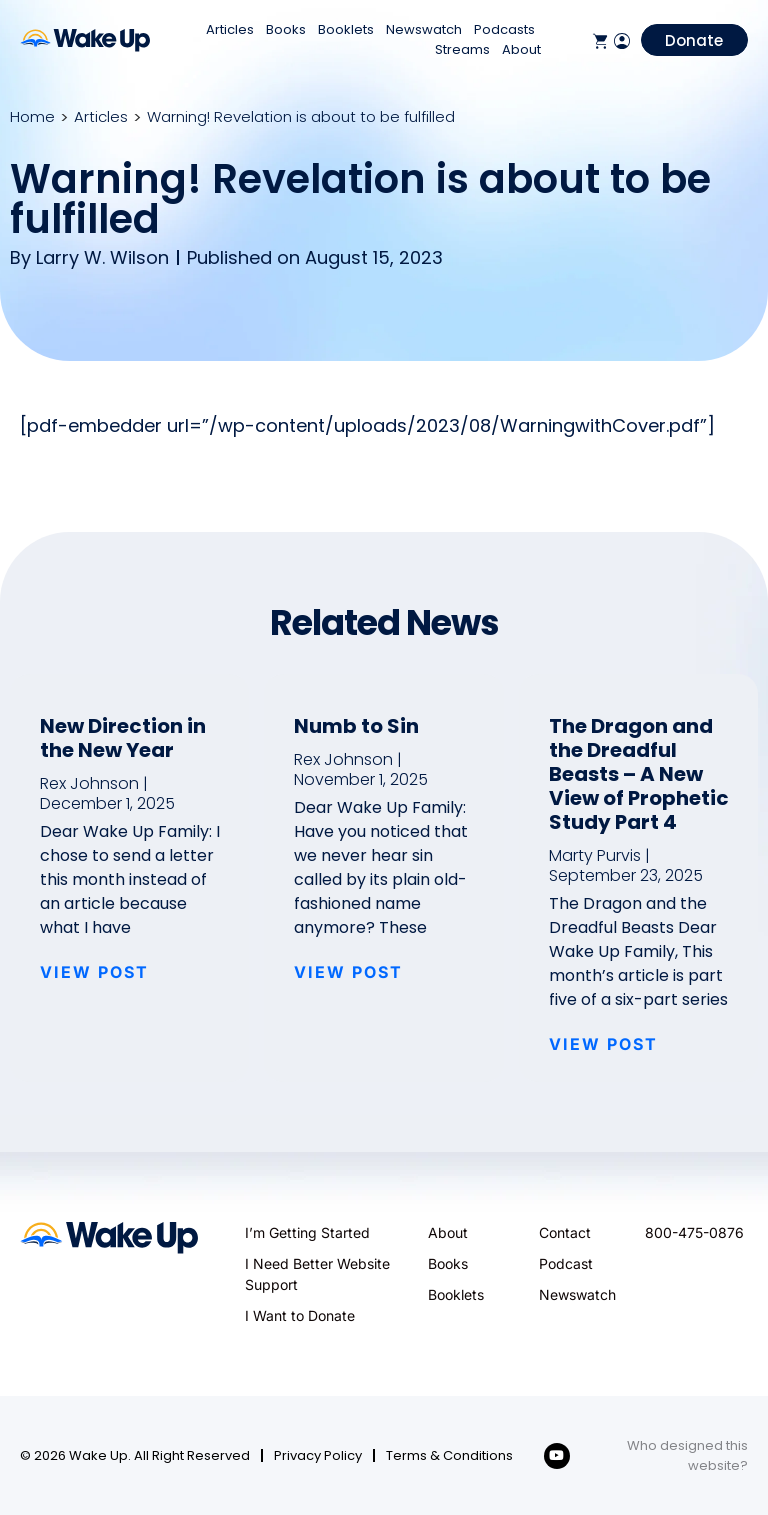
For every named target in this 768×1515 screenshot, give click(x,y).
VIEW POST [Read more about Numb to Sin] (348, 972)
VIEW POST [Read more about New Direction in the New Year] (94, 972)
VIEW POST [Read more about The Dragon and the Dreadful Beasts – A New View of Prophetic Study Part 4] (603, 1044)
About (521, 49)
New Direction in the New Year (123, 738)
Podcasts (504, 29)
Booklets (346, 29)
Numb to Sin (356, 726)
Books (286, 29)
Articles (230, 29)
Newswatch (424, 29)
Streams (462, 49)
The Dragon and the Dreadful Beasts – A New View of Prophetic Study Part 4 (639, 774)
